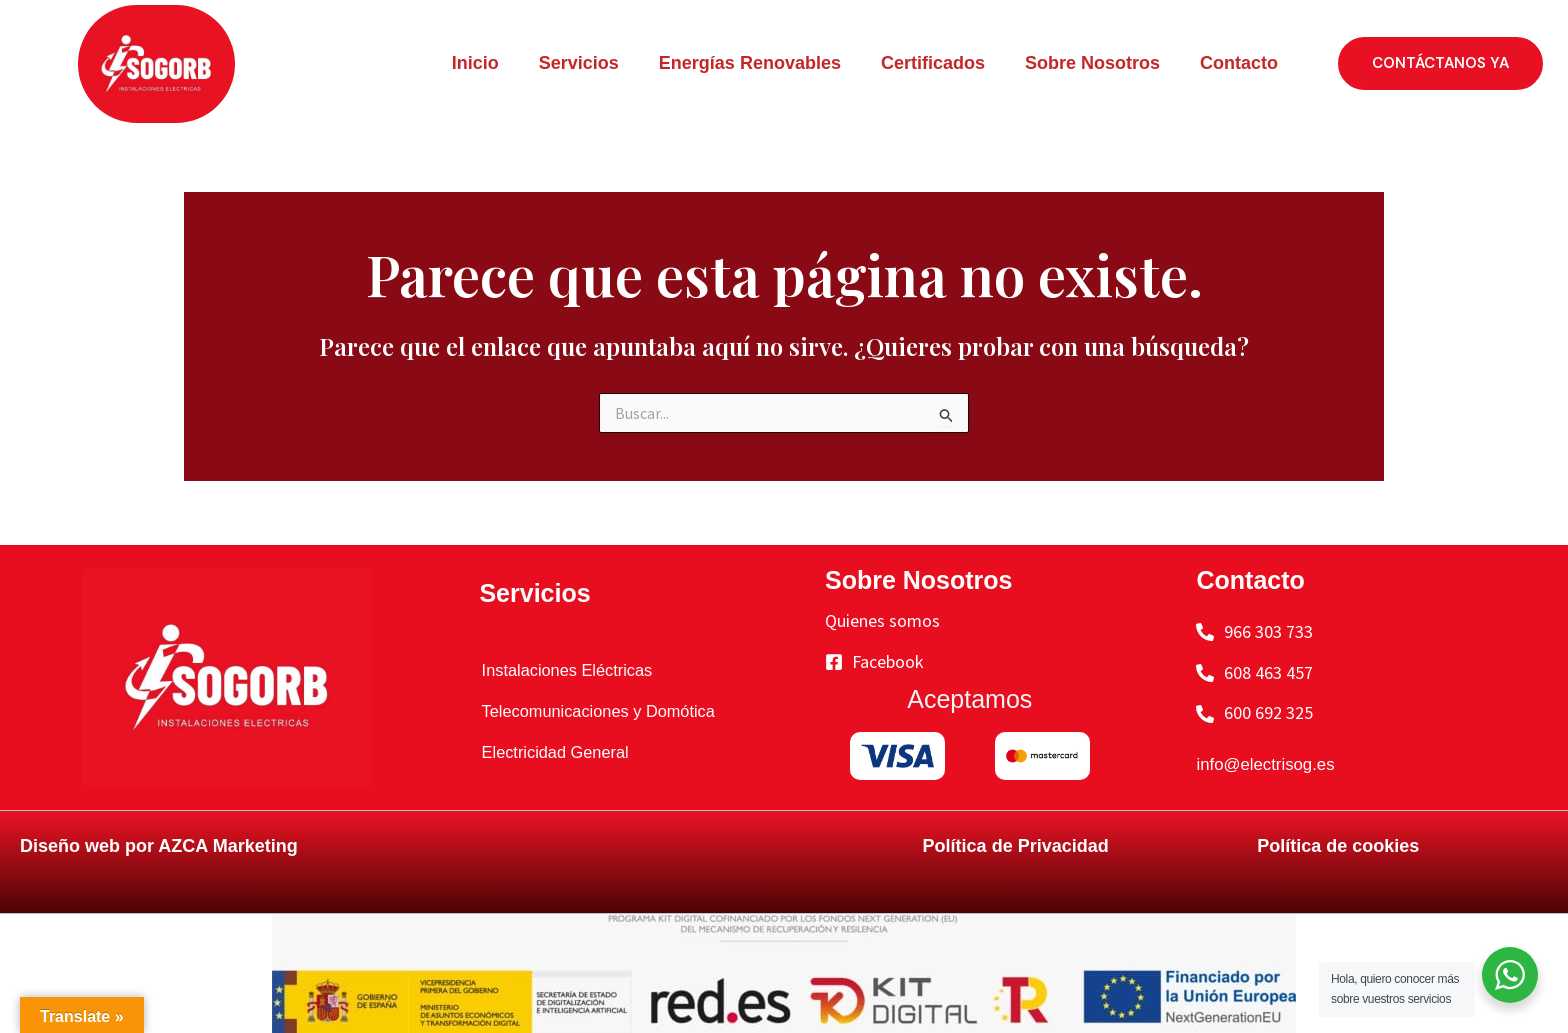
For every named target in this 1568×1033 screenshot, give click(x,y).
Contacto (1239, 63)
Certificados (933, 63)
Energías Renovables (750, 63)
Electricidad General (551, 752)
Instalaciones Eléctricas (564, 670)
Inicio (475, 63)
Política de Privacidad (1016, 846)
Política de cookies (1338, 846)
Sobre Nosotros (1092, 63)
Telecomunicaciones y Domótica (598, 711)
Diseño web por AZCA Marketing (159, 846)
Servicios (579, 63)
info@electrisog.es (1270, 764)
